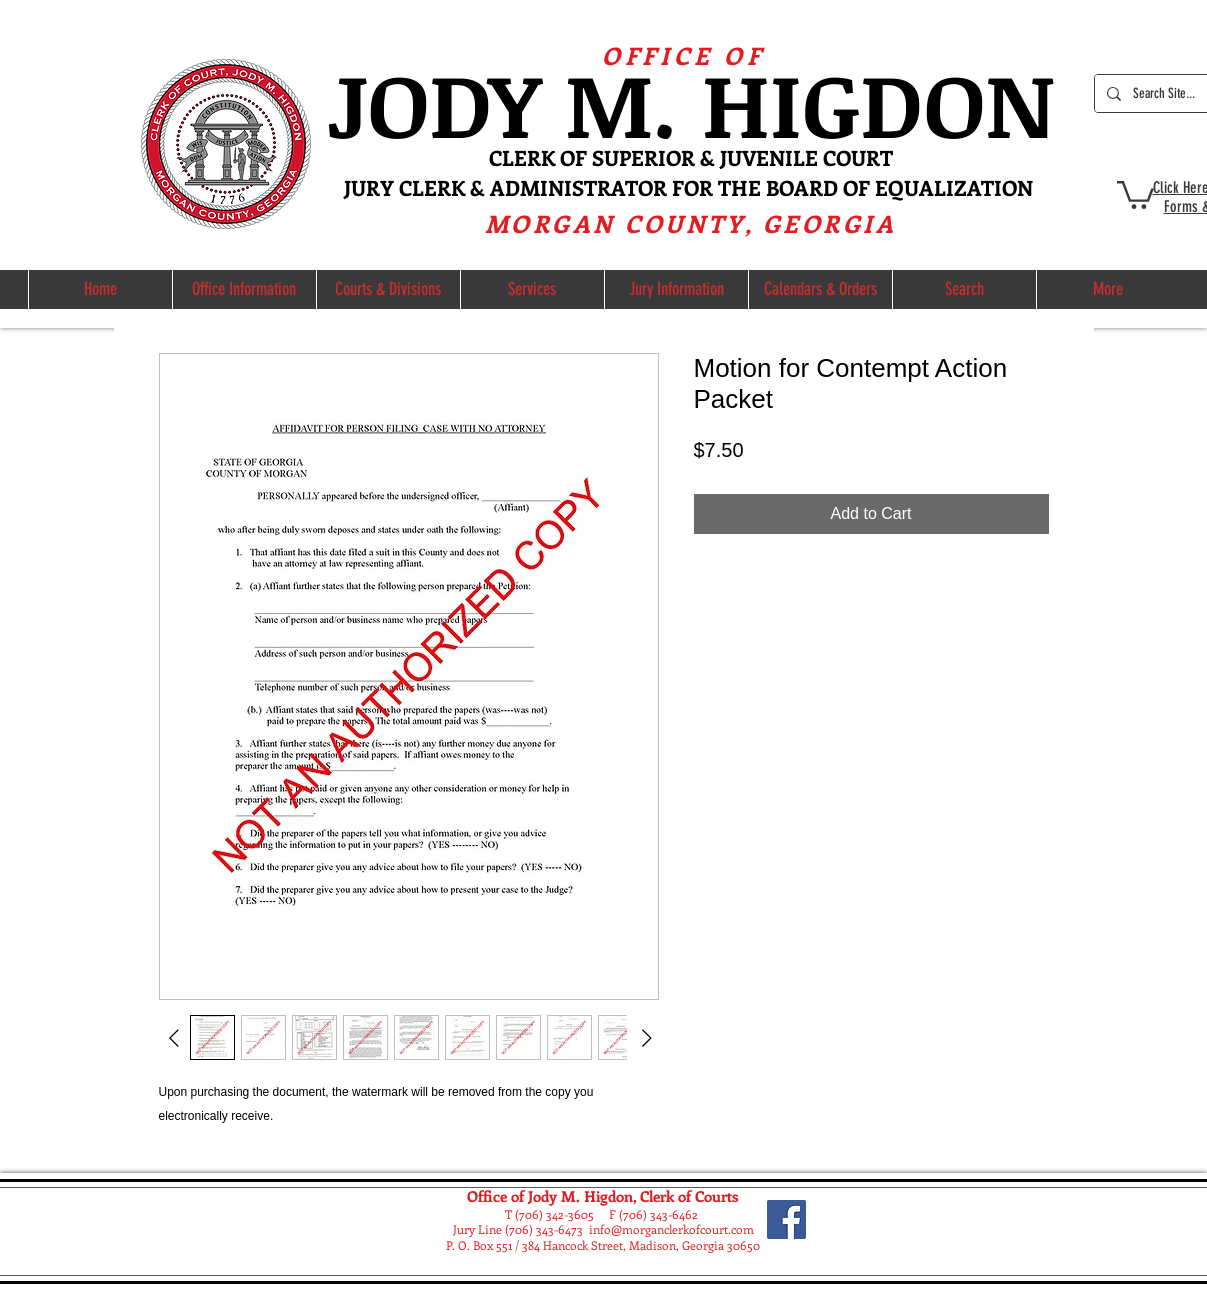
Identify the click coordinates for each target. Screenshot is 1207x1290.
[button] (1135, 193)
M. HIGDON (809, 102)
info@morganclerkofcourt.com (671, 1229)
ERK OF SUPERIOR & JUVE (641, 157)
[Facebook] (786, 1219)
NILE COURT (831, 157)
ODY (466, 102)
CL (501, 157)
